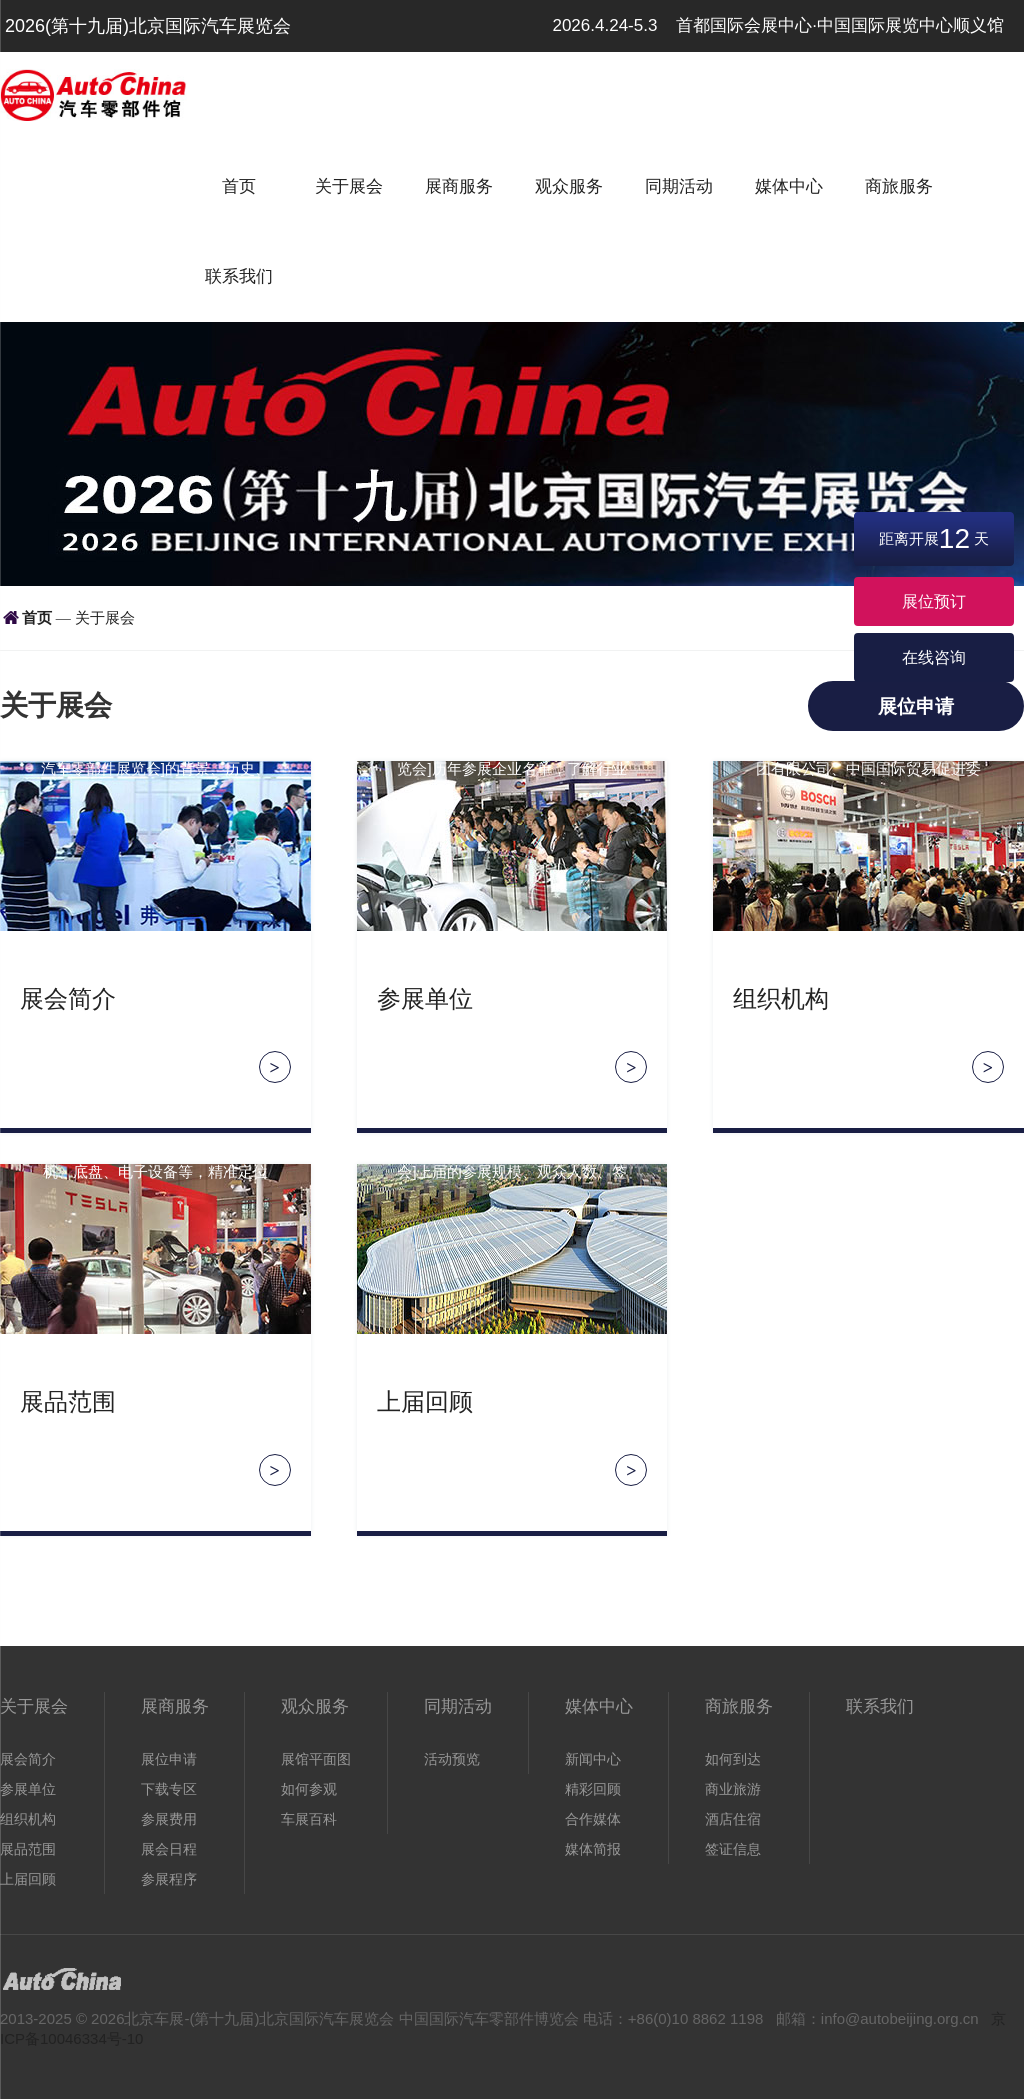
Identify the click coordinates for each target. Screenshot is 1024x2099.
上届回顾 (425, 1402)
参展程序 (169, 1879)
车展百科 (309, 1819)
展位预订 (934, 601)
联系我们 (239, 276)
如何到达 (733, 1759)
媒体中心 (789, 186)
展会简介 (68, 999)
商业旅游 (733, 1789)
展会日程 (169, 1849)
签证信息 (733, 1849)
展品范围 (68, 1402)
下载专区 (169, 1789)
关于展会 (349, 186)
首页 (239, 186)
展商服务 (459, 186)
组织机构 (781, 999)
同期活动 (679, 186)
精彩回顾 (593, 1789)
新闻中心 (593, 1759)
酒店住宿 (733, 1819)
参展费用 (169, 1819)
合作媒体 (593, 1819)
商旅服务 (899, 186)
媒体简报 (593, 1849)
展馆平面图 (316, 1759)
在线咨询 (934, 657)
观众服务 (569, 186)
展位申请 (916, 706)
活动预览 (452, 1759)
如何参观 (309, 1789)
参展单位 (425, 999)
